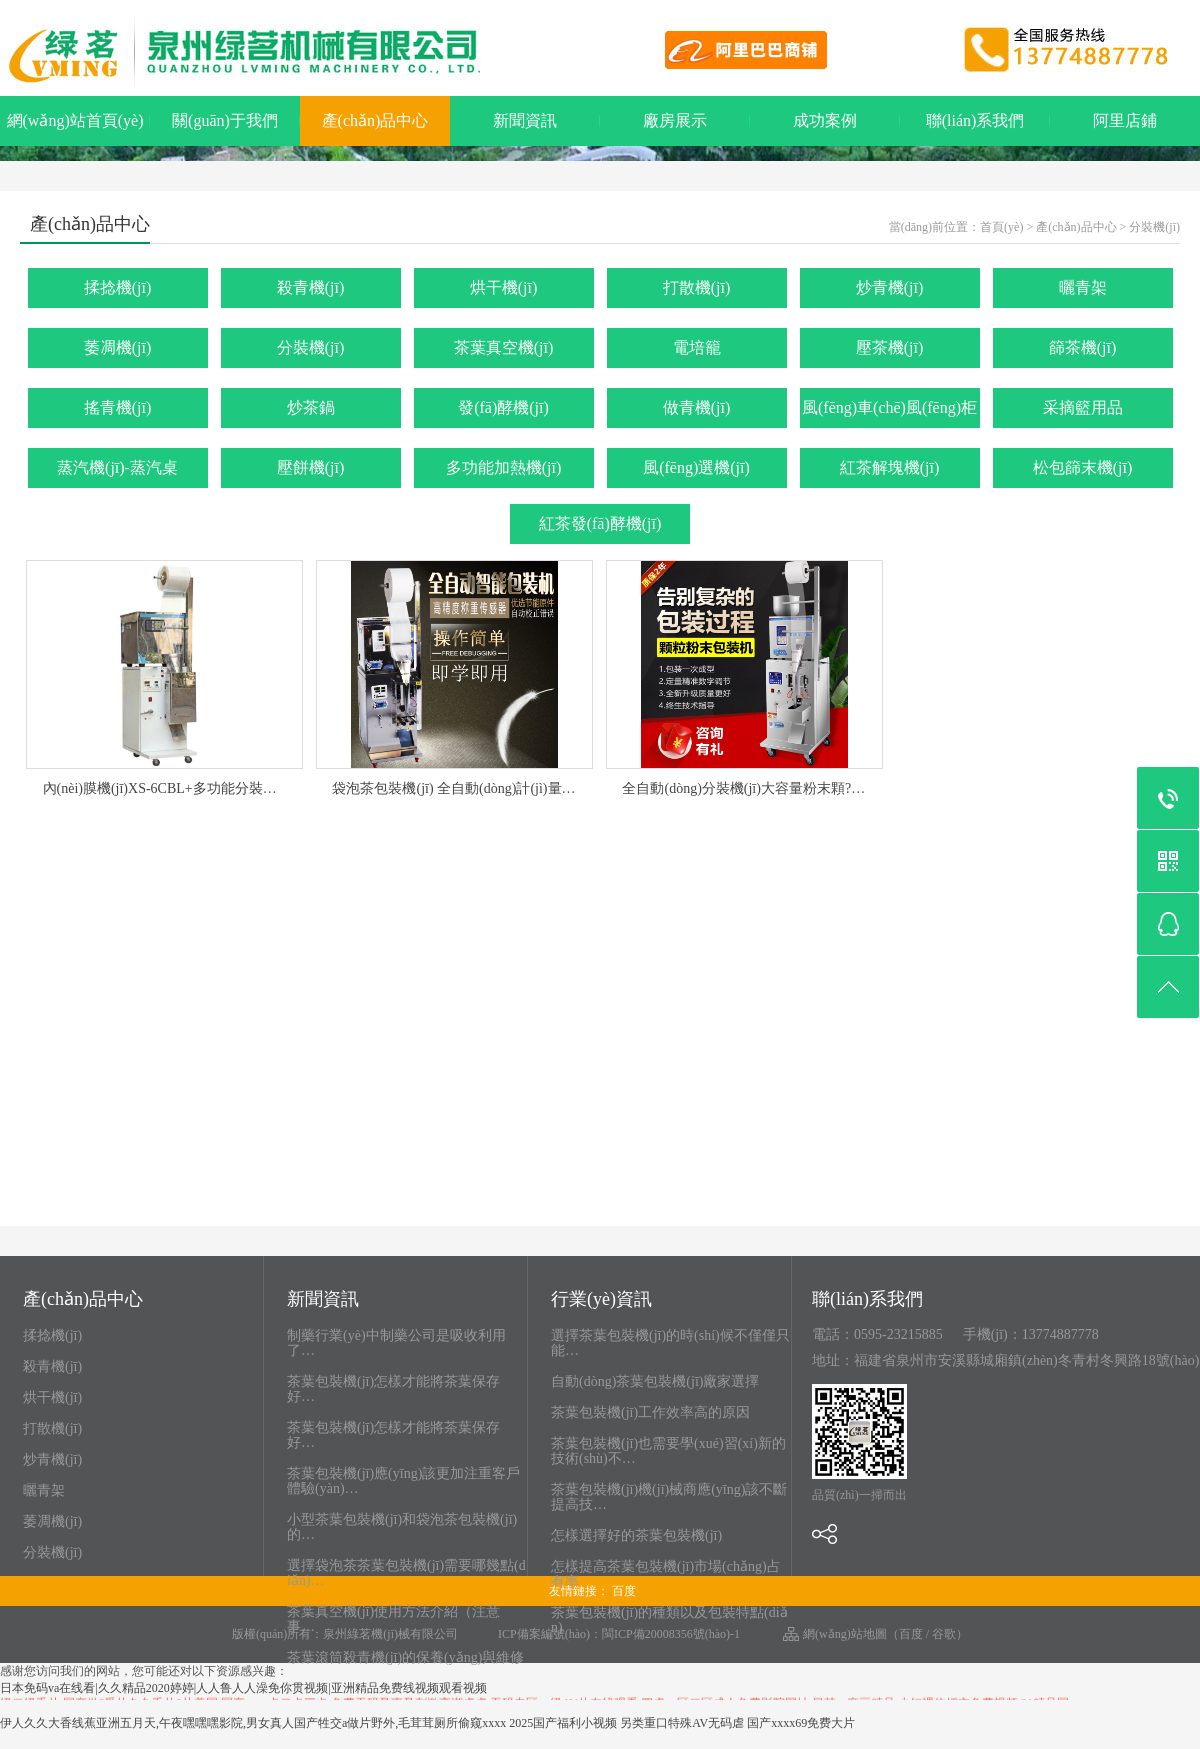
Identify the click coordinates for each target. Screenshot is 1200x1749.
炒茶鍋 (311, 407)
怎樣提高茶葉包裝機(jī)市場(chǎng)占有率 (666, 1574)
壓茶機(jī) (890, 347)
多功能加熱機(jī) (504, 467)
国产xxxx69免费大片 (801, 1723)
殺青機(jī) (311, 287)
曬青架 (1083, 287)
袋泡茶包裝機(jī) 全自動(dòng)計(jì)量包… (460, 788)
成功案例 (825, 120)
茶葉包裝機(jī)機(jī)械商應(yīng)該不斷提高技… (669, 1497)
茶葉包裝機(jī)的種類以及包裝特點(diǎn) (669, 1620)
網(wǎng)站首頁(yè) (75, 120)
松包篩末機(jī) (1083, 467)
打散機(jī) (697, 287)
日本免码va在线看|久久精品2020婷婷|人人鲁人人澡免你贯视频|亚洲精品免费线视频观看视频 (243, 1688)
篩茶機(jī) (1083, 347)
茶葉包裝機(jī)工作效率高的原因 (650, 1412)
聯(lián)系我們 (975, 120)
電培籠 (697, 347)
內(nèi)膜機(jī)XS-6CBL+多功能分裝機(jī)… (175, 788)
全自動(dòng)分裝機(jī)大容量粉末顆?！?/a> (755, 788)
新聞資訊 (525, 120)
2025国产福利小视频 (563, 1723)
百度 (624, 1591)
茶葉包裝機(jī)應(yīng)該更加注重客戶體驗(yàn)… (403, 1481)
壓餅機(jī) (311, 467)
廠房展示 (675, 120)
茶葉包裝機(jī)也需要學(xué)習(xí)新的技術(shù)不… (668, 1451)
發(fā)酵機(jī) (503, 407)
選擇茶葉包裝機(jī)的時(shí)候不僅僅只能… (670, 1343)
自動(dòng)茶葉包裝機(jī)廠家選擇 (655, 1381)
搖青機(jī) (118, 407)
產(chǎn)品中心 (375, 120)
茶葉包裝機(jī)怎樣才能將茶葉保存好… (393, 1389)
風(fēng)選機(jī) (696, 467)
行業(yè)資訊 (601, 1300)
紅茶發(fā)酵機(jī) (600, 523)
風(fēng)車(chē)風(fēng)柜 (889, 407)
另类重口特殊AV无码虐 (682, 1723)
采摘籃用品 (1083, 407)
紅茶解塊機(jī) (890, 467)
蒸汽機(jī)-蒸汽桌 (117, 467)
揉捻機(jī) (118, 287)
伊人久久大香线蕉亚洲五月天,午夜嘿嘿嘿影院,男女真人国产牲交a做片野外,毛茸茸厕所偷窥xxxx (253, 1723)
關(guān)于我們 (225, 120)
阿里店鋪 (1125, 120)
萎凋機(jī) (118, 347)
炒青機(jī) (890, 287)
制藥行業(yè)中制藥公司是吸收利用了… (396, 1343)
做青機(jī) (697, 407)
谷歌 (944, 1634)
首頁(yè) (1001, 227)
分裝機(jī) (1154, 227)
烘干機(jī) (504, 287)
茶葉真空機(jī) (504, 347)
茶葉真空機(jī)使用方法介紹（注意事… (393, 1619)
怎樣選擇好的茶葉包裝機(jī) (636, 1535)
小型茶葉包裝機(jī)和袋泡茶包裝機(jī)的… (402, 1527)
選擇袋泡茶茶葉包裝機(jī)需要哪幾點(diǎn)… (406, 1573)
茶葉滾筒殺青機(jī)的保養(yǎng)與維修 (405, 1657)
